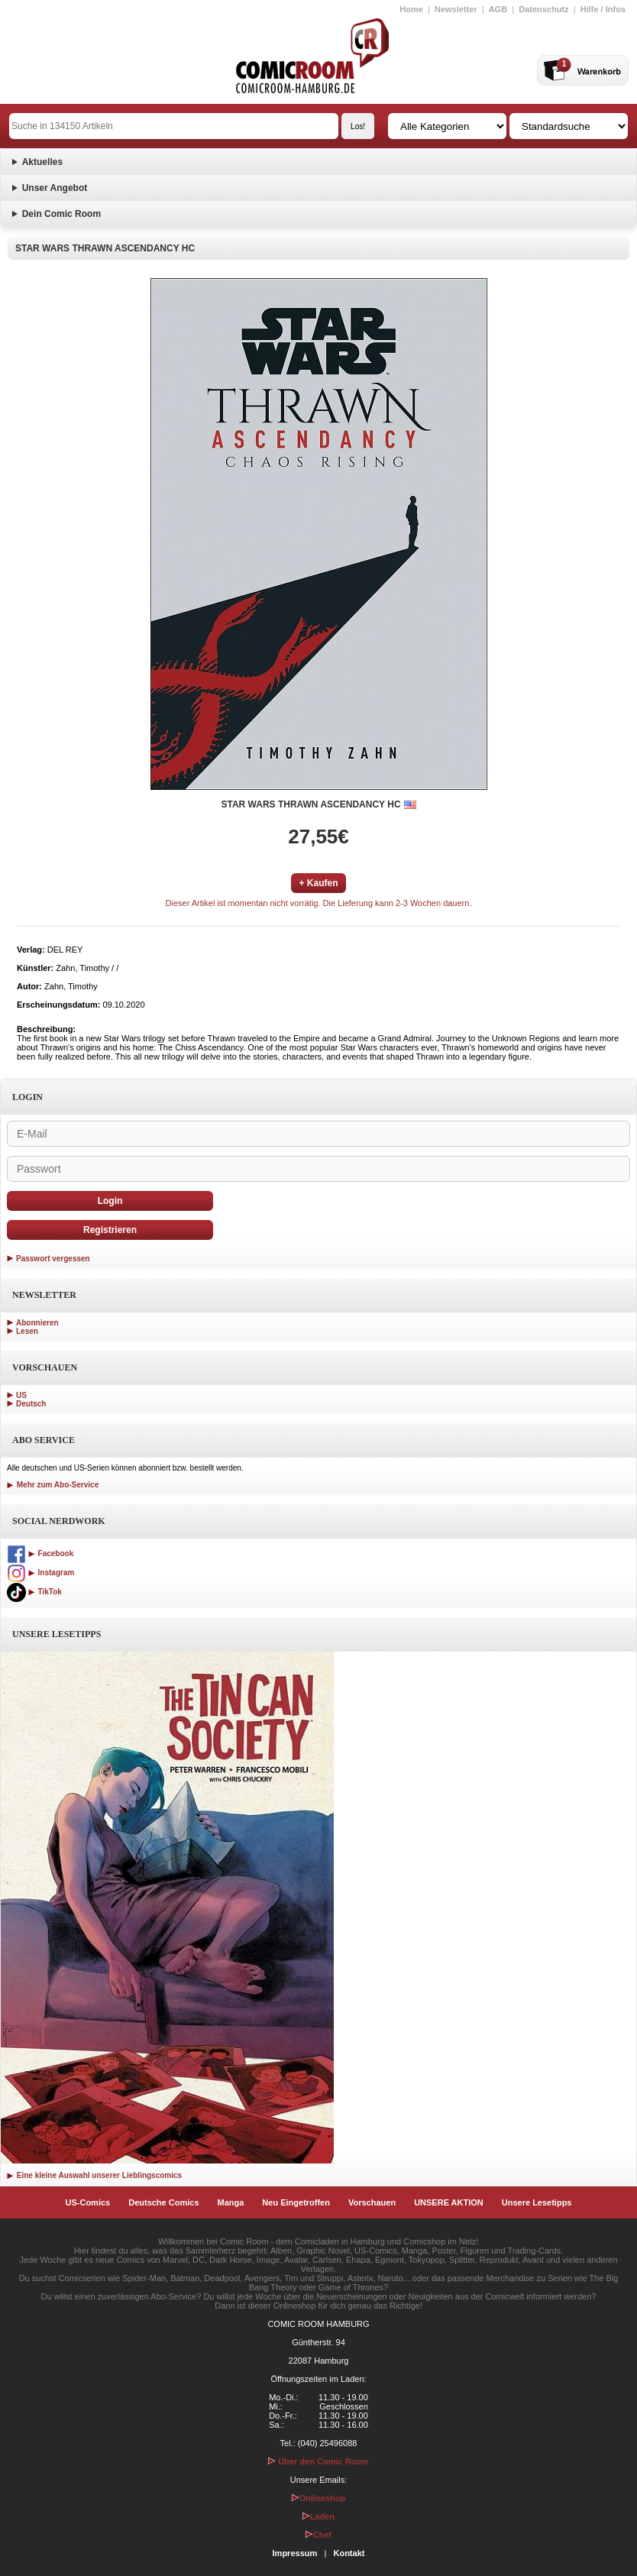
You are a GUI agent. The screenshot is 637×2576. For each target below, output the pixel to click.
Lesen (27, 1331)
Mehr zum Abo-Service (53, 1485)
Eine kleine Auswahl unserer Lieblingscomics (94, 2175)
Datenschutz (543, 9)
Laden (318, 2516)
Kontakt (348, 2553)
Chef (318, 2534)
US (21, 1395)
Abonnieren (37, 1323)
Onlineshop (319, 2498)
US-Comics (88, 2202)
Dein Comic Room (61, 214)
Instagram (40, 1572)
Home (411, 9)
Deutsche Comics (163, 2202)
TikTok (34, 1591)
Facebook (40, 1553)
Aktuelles (42, 162)
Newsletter (456, 9)
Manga (231, 2202)
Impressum (295, 2553)
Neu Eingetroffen (296, 2202)
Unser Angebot (55, 188)
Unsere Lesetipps (537, 2202)
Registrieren (110, 1230)
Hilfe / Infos (603, 9)
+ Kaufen (318, 883)
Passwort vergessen (53, 1258)
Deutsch (31, 1404)
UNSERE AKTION (448, 2202)
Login (110, 1201)
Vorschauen (372, 2202)
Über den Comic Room (318, 2461)
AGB (498, 9)
